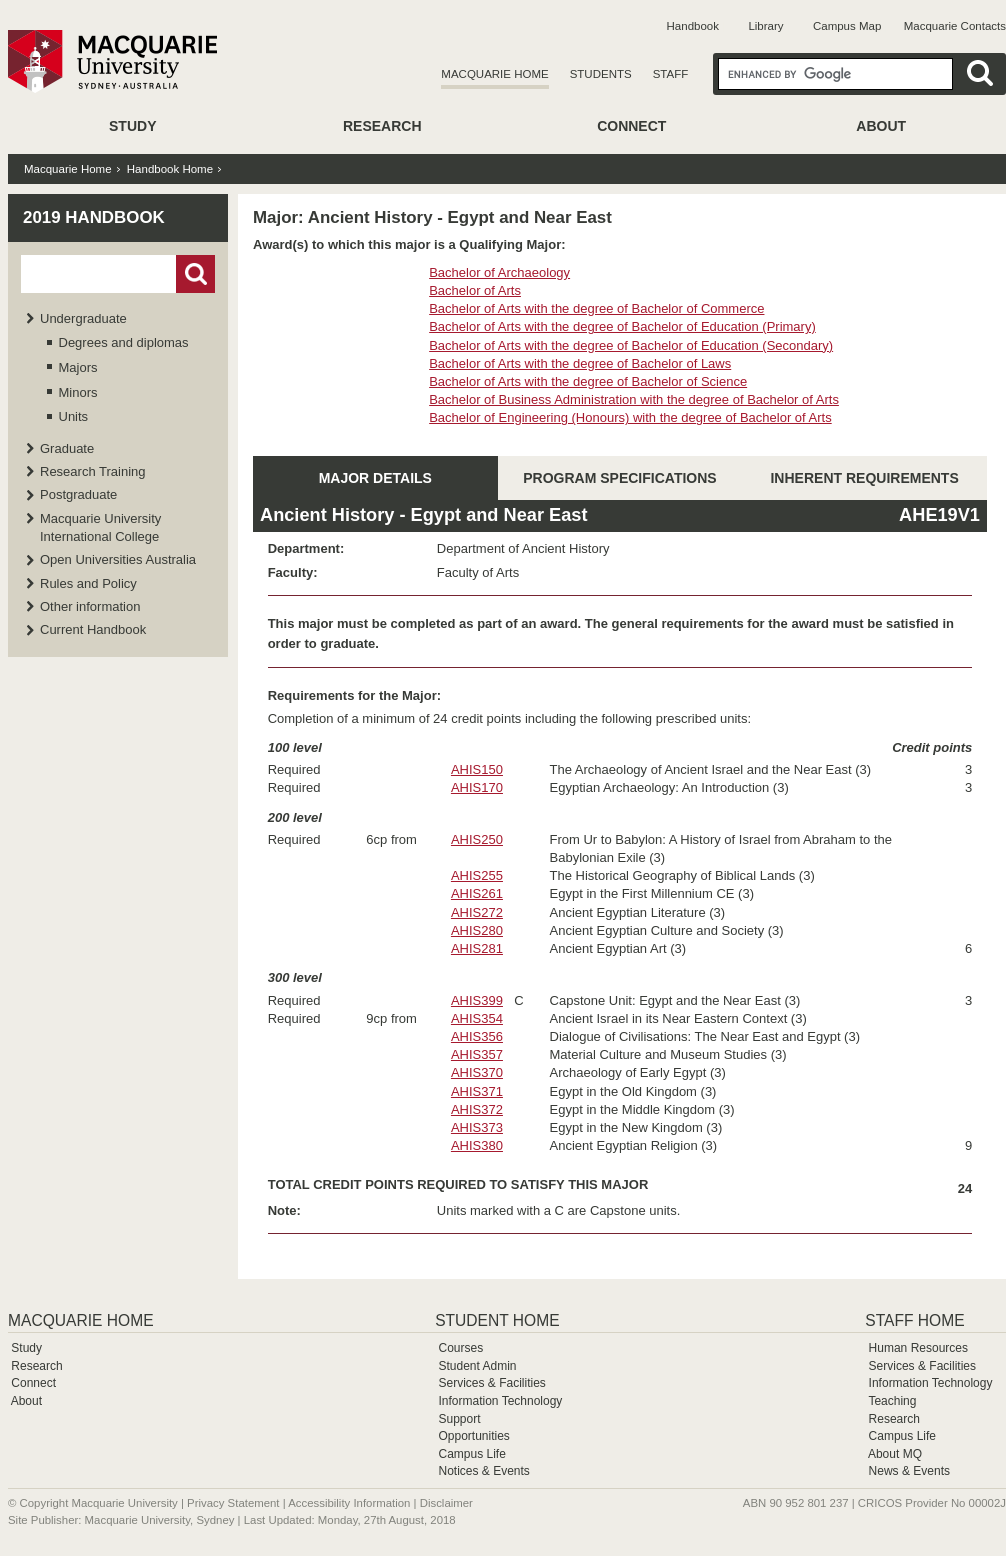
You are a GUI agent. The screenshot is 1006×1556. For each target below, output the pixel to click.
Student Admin (477, 1366)
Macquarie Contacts (955, 26)
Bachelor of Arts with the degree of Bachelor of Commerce (596, 308)
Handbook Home (170, 169)
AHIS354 (477, 1018)
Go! (195, 274)
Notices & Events (483, 1471)
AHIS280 (477, 930)
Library (765, 26)
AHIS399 (477, 1000)
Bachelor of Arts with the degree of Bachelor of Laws (580, 363)
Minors (78, 392)
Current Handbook (93, 629)
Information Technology (500, 1401)
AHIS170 (477, 787)
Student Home (497, 1320)
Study (132, 126)
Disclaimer (446, 1503)
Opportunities (473, 1436)
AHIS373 (477, 1127)
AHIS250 (477, 839)
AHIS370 (477, 1072)
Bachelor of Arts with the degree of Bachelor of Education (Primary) (622, 326)
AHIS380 (477, 1145)
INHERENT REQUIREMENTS (864, 478)
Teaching (892, 1401)
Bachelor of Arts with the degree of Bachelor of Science (588, 381)
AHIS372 (477, 1109)
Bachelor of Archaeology (499, 272)
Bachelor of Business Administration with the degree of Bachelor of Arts (634, 399)
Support (459, 1419)
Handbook (693, 26)
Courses (460, 1348)
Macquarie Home (494, 74)
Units (74, 416)
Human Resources (918, 1348)
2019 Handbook (94, 217)
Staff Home (914, 1320)
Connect (631, 126)
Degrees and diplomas (124, 342)
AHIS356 (477, 1036)
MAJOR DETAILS (375, 478)
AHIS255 (477, 875)
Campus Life (471, 1454)
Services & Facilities (491, 1383)
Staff (671, 74)
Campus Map (847, 26)
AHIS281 (477, 948)
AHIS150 (477, 769)
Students (601, 74)
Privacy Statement (233, 1503)
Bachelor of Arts (475, 290)
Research (382, 126)
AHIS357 (477, 1054)
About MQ (895, 1454)
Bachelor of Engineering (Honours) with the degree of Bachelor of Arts (630, 417)
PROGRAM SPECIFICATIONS (619, 478)
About (881, 126)
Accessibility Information (349, 1503)
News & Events (909, 1471)
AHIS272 (477, 912)
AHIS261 (477, 893)
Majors (78, 367)
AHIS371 (477, 1091)
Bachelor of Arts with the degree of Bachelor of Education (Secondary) (631, 345)
